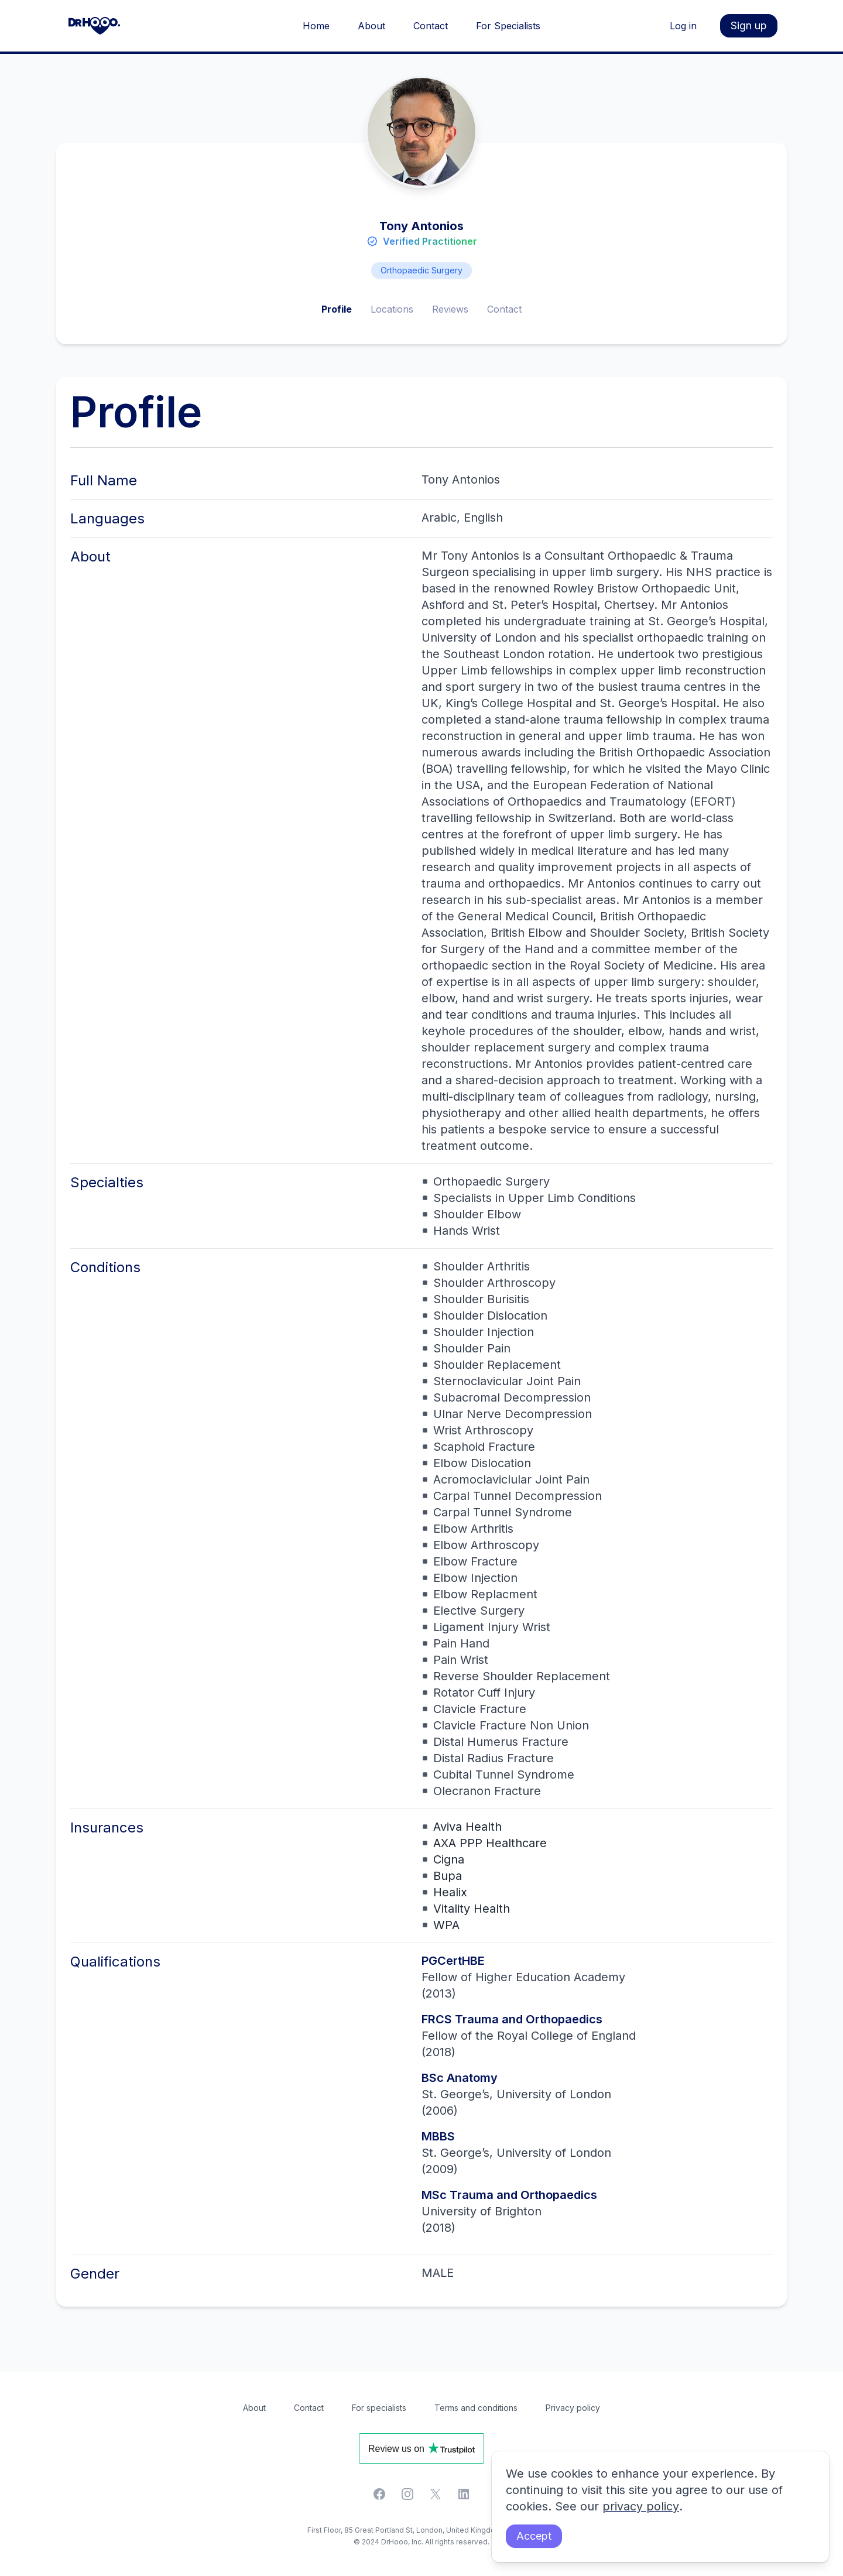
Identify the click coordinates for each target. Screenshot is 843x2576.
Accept (533, 2536)
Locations (392, 309)
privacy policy (640, 2507)
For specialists (379, 2408)
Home (316, 26)
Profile (336, 309)
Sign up (749, 25)
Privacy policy (573, 2408)
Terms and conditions (476, 2408)
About (371, 26)
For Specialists (508, 26)
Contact (430, 26)
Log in (683, 26)
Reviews (450, 309)
